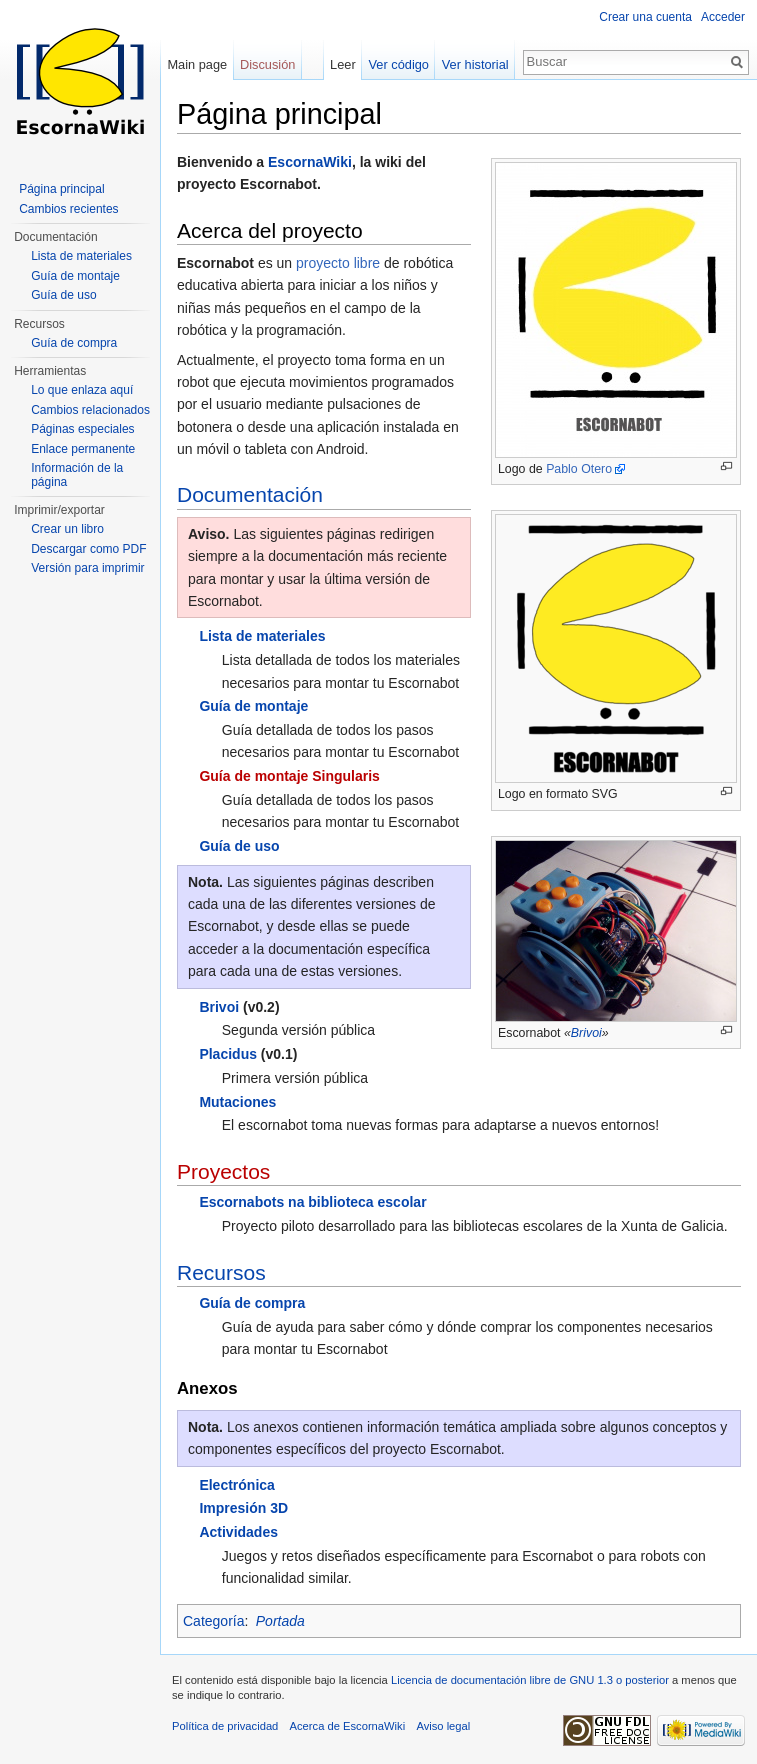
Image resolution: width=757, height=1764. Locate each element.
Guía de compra (252, 1303)
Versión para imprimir (87, 568)
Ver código (399, 64)
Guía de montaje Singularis (289, 776)
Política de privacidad (225, 1726)
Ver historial (475, 64)
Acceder (723, 17)
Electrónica (236, 1485)
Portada (280, 1621)
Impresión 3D (243, 1508)
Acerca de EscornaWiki (348, 1726)
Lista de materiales (262, 636)
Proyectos (223, 1171)
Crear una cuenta (645, 17)
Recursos (221, 1272)
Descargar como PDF (88, 549)
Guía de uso (239, 846)
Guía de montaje (253, 706)
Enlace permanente (83, 449)
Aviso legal (443, 1726)
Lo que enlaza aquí (82, 390)
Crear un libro (67, 529)
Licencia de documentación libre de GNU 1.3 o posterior (530, 1680)
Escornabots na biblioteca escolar (312, 1202)
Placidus (228, 1054)
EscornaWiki (310, 162)
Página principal (61, 189)
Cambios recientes (68, 209)
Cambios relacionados (90, 410)
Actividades (238, 1532)
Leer (343, 64)
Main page (197, 64)
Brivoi (586, 1033)
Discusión (267, 64)
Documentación (250, 494)
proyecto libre (338, 263)
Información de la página (77, 475)
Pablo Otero (579, 469)
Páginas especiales (82, 429)
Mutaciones (237, 1102)
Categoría (213, 1621)
